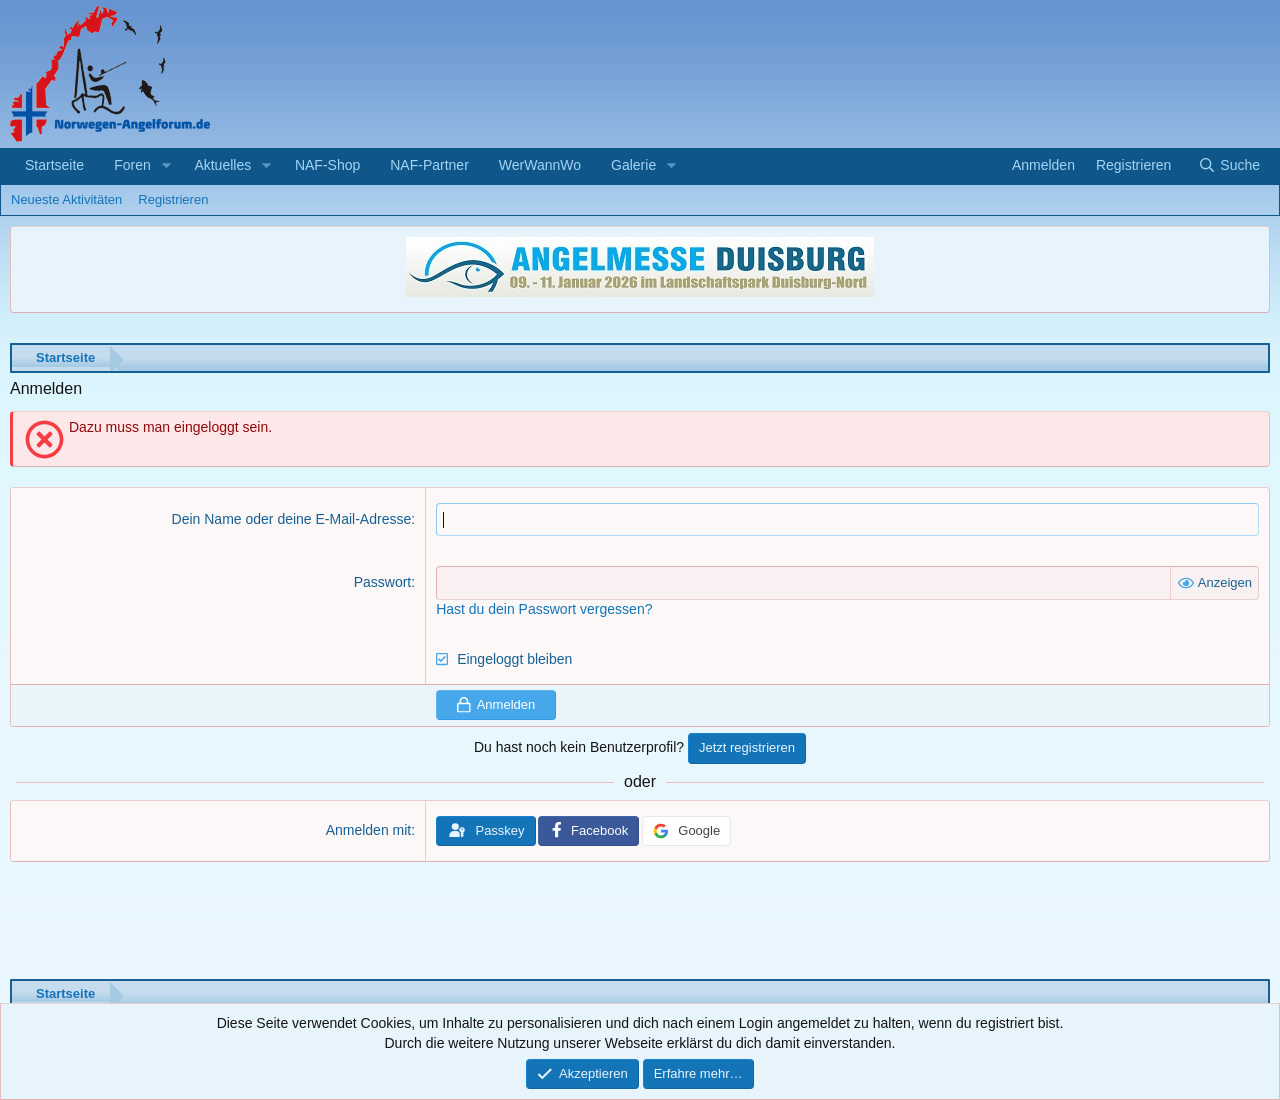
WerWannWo (540, 165)
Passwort (383, 582)
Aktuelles (222, 165)
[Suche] (1229, 166)
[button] (166, 166)
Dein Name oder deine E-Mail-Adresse (292, 519)
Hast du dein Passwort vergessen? (544, 609)
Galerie (633, 165)
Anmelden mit (369, 830)
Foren (132, 165)
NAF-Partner (429, 165)
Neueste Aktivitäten (66, 199)
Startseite (54, 165)
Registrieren (173, 199)
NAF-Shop (327, 165)
